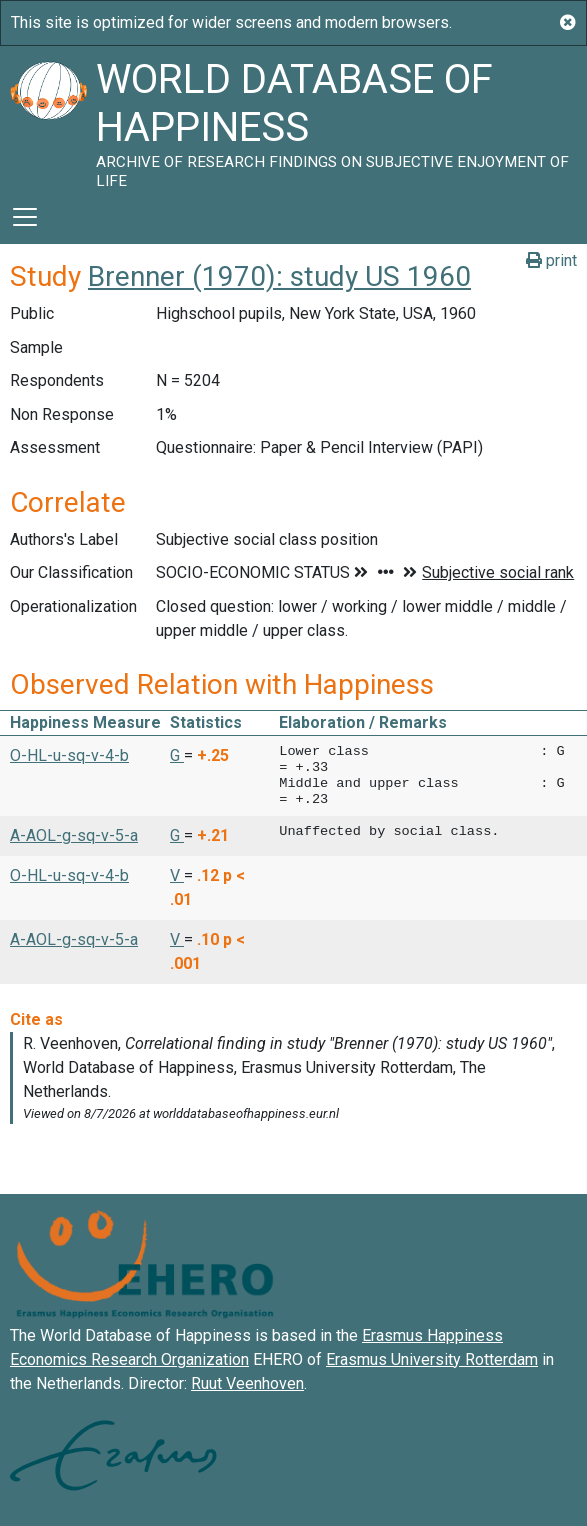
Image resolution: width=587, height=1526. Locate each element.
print (551, 260)
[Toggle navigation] (25, 217)
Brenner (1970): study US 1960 (279, 276)
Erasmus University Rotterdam (432, 1359)
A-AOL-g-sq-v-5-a (74, 835)
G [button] (177, 755)
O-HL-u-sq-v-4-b (69, 755)
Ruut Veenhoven (247, 1383)
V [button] (177, 875)
